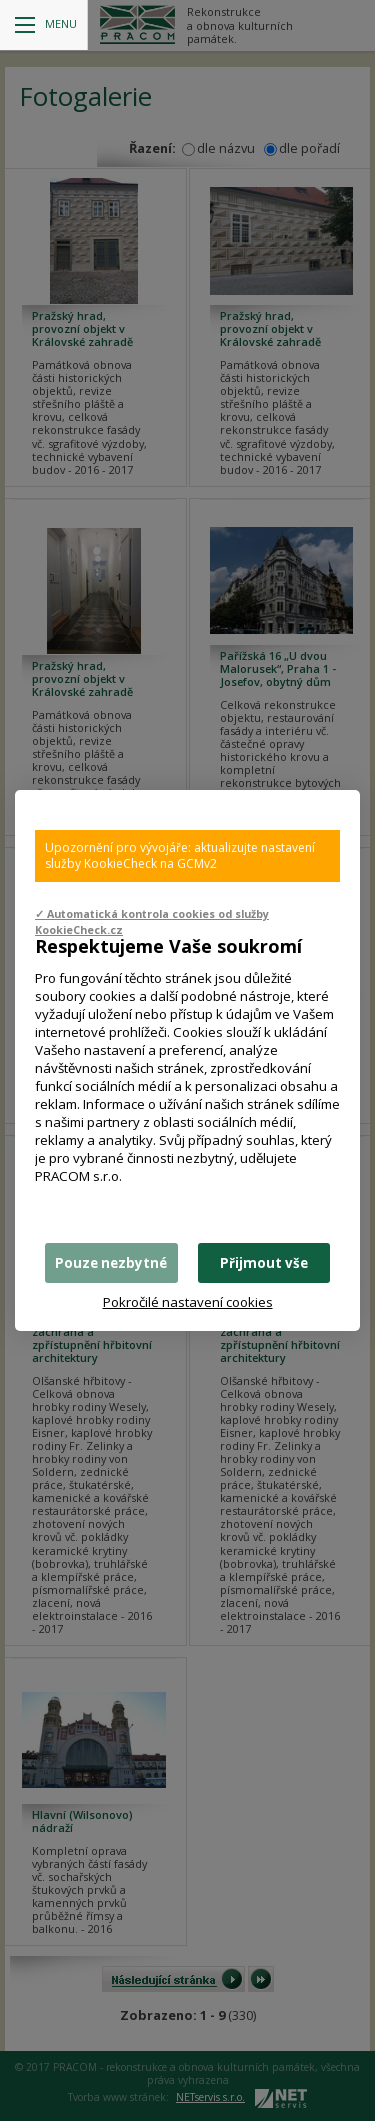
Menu (46, 24)
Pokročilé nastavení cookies (188, 1302)
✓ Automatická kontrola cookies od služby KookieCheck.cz (152, 922)
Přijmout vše (264, 1263)
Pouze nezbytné (111, 1263)
